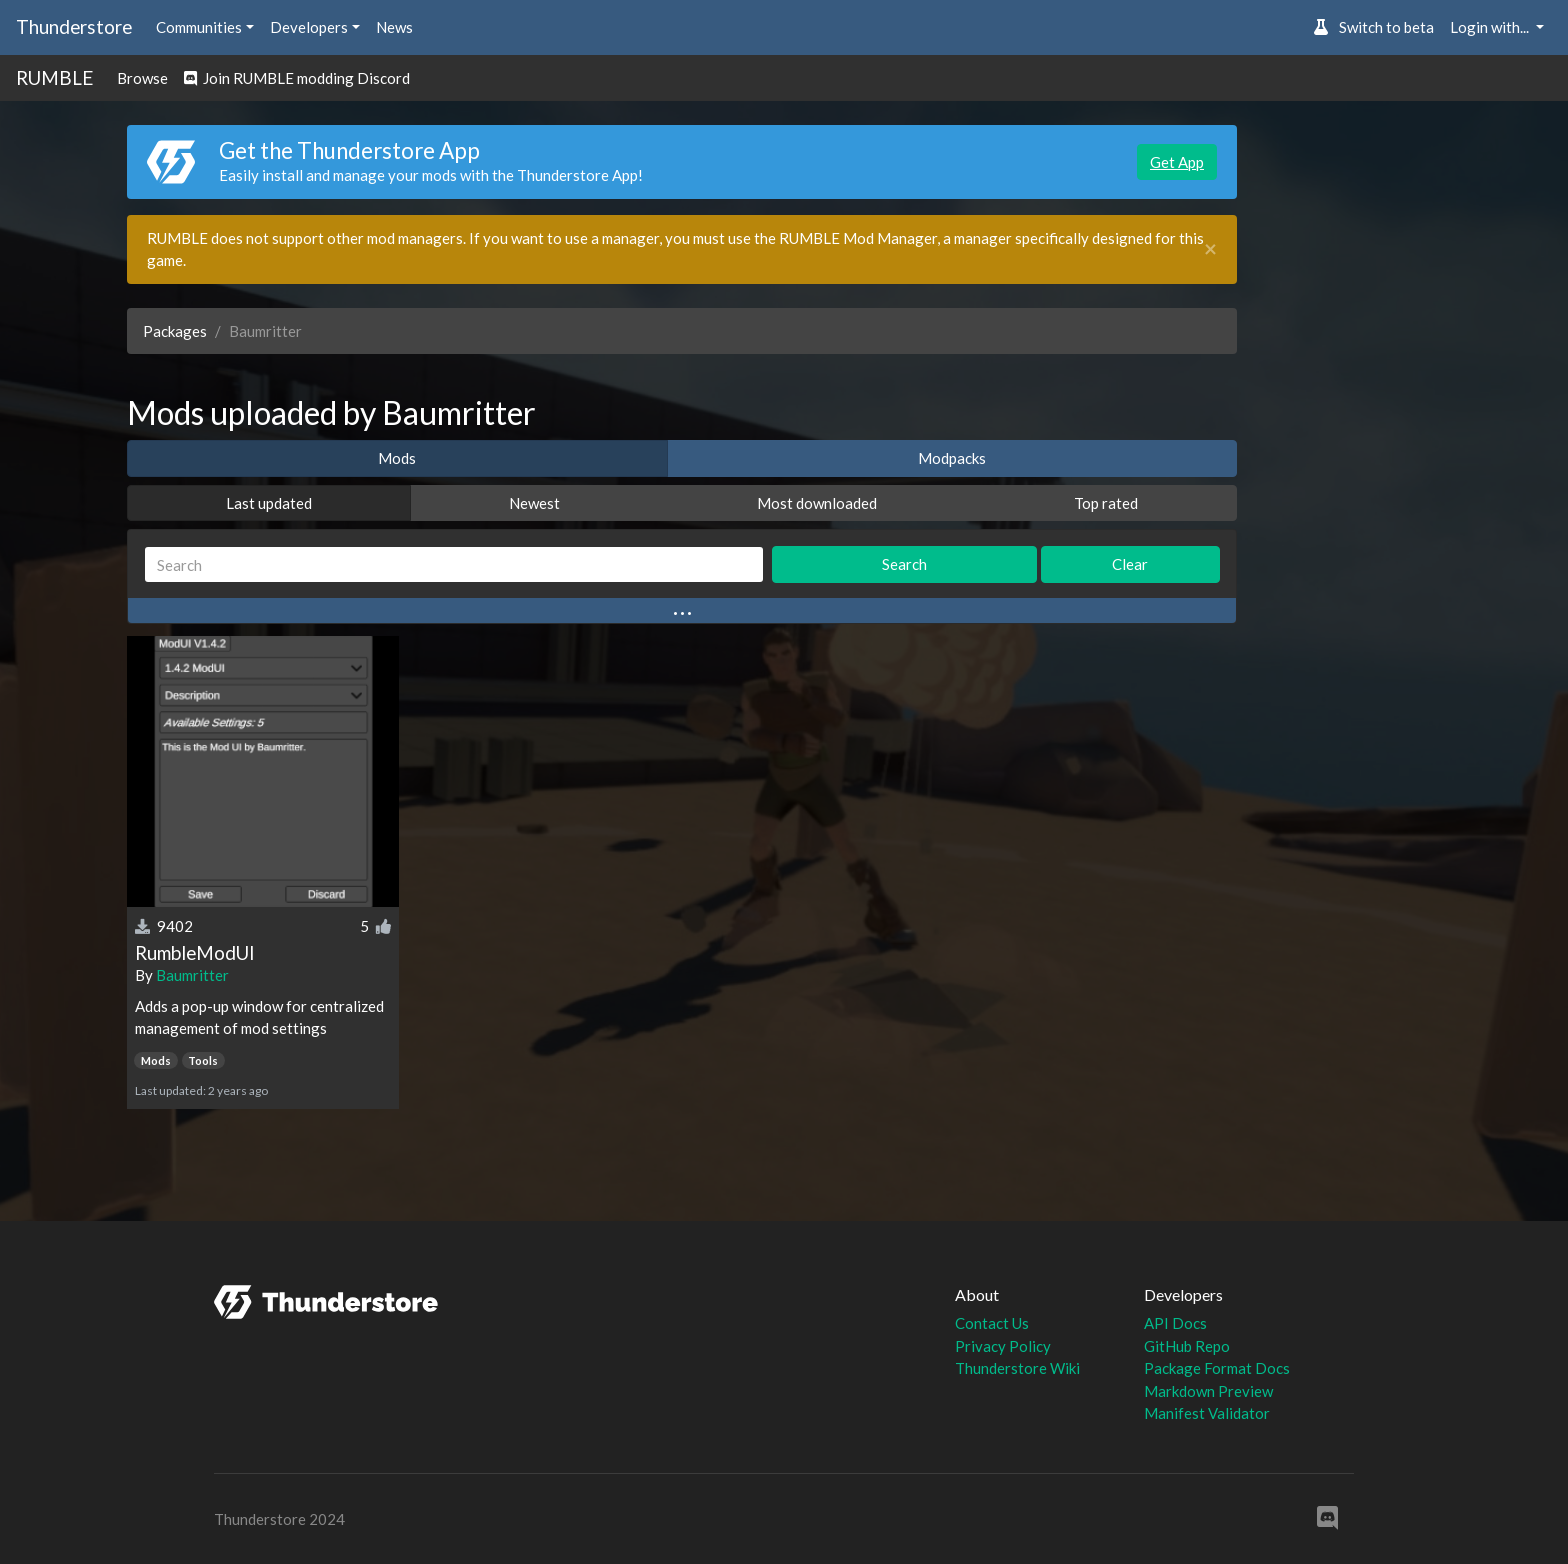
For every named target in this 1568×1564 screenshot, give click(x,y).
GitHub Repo (1187, 1346)
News (394, 27)
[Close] (1210, 249)
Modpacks (952, 458)
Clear (1130, 564)
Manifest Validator (1207, 1413)
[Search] (454, 564)
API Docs (1175, 1323)
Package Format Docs (1217, 1368)
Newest (534, 503)
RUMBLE (54, 77)
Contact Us (992, 1323)
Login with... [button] (1491, 27)
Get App (1177, 162)
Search (904, 564)
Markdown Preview (1208, 1391)
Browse (142, 78)
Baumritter (192, 975)
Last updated (269, 503)
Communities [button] (199, 27)
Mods (397, 458)
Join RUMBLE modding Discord (297, 78)
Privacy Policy (1003, 1346)
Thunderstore (74, 26)
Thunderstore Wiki (1017, 1368)
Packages (175, 331)
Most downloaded (817, 503)
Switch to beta (1373, 27)
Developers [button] (309, 27)
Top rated (1106, 503)
